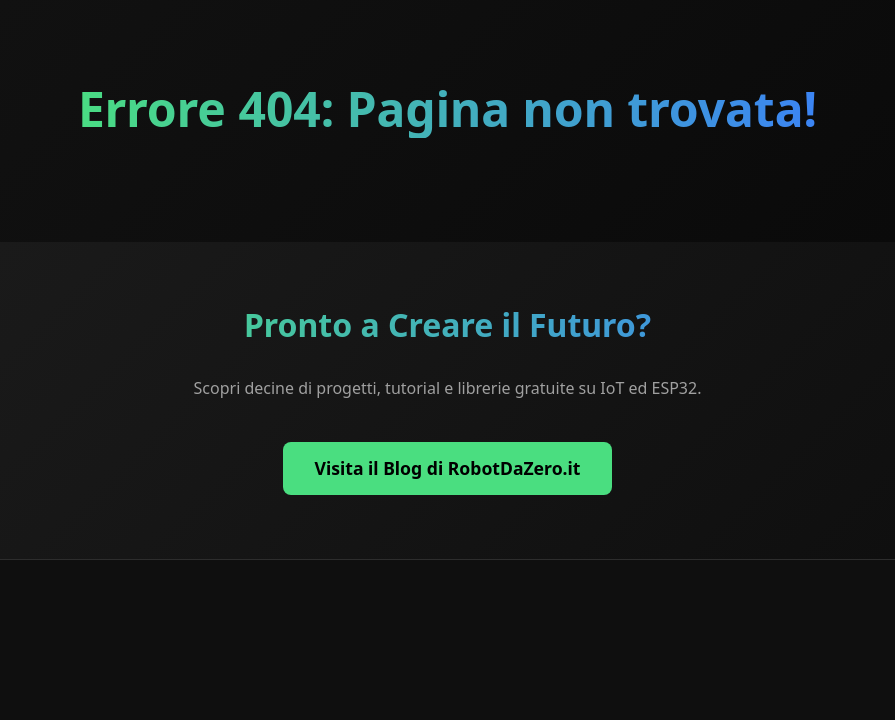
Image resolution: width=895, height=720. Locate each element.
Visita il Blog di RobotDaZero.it (448, 468)
